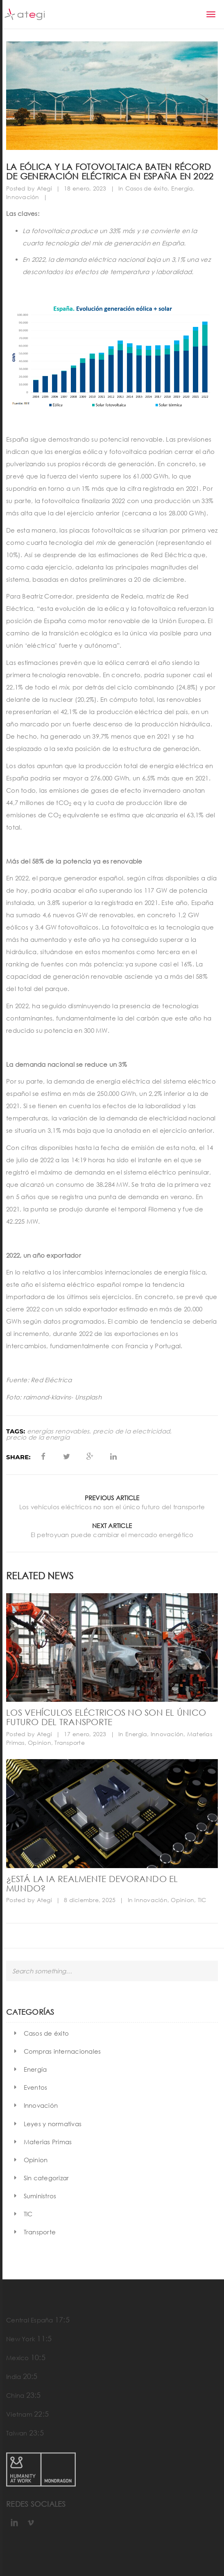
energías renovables (58, 1431)
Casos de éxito (146, 188)
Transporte (69, 1742)
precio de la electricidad (131, 1431)
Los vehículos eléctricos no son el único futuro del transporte (112, 1506)
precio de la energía (38, 1437)
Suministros (40, 2196)
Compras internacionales (62, 2051)
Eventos (36, 2087)
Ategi (44, 188)
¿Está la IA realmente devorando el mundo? (92, 1883)
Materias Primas (48, 2141)
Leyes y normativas (53, 2123)
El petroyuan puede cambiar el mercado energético (112, 1534)
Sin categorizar (46, 2177)
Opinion (39, 1742)
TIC (202, 1899)
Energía (182, 188)
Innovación (22, 196)
